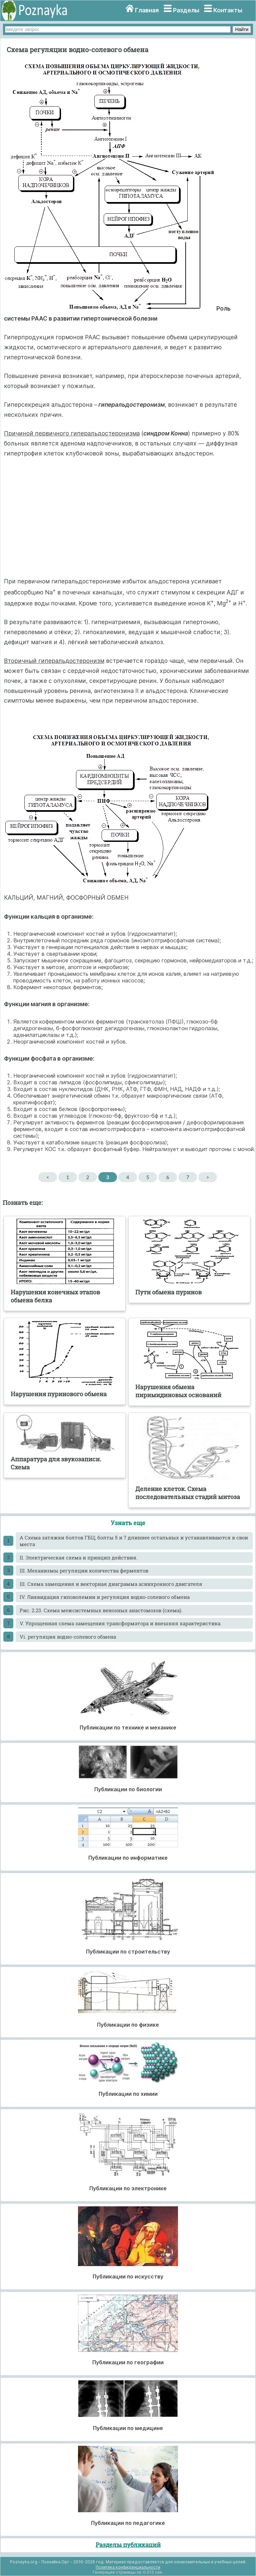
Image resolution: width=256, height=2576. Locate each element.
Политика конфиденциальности (128, 2567)
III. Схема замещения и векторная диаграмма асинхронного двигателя (111, 1584)
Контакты (227, 10)
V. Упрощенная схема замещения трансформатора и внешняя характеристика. (121, 1623)
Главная (147, 10)
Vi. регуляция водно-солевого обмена (68, 1636)
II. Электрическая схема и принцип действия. (79, 1557)
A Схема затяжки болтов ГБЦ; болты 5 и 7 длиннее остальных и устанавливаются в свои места (134, 1540)
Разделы (186, 10)
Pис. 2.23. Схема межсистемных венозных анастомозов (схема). (101, 1610)
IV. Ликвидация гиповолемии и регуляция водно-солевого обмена (105, 1597)
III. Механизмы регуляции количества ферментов (84, 1570)
